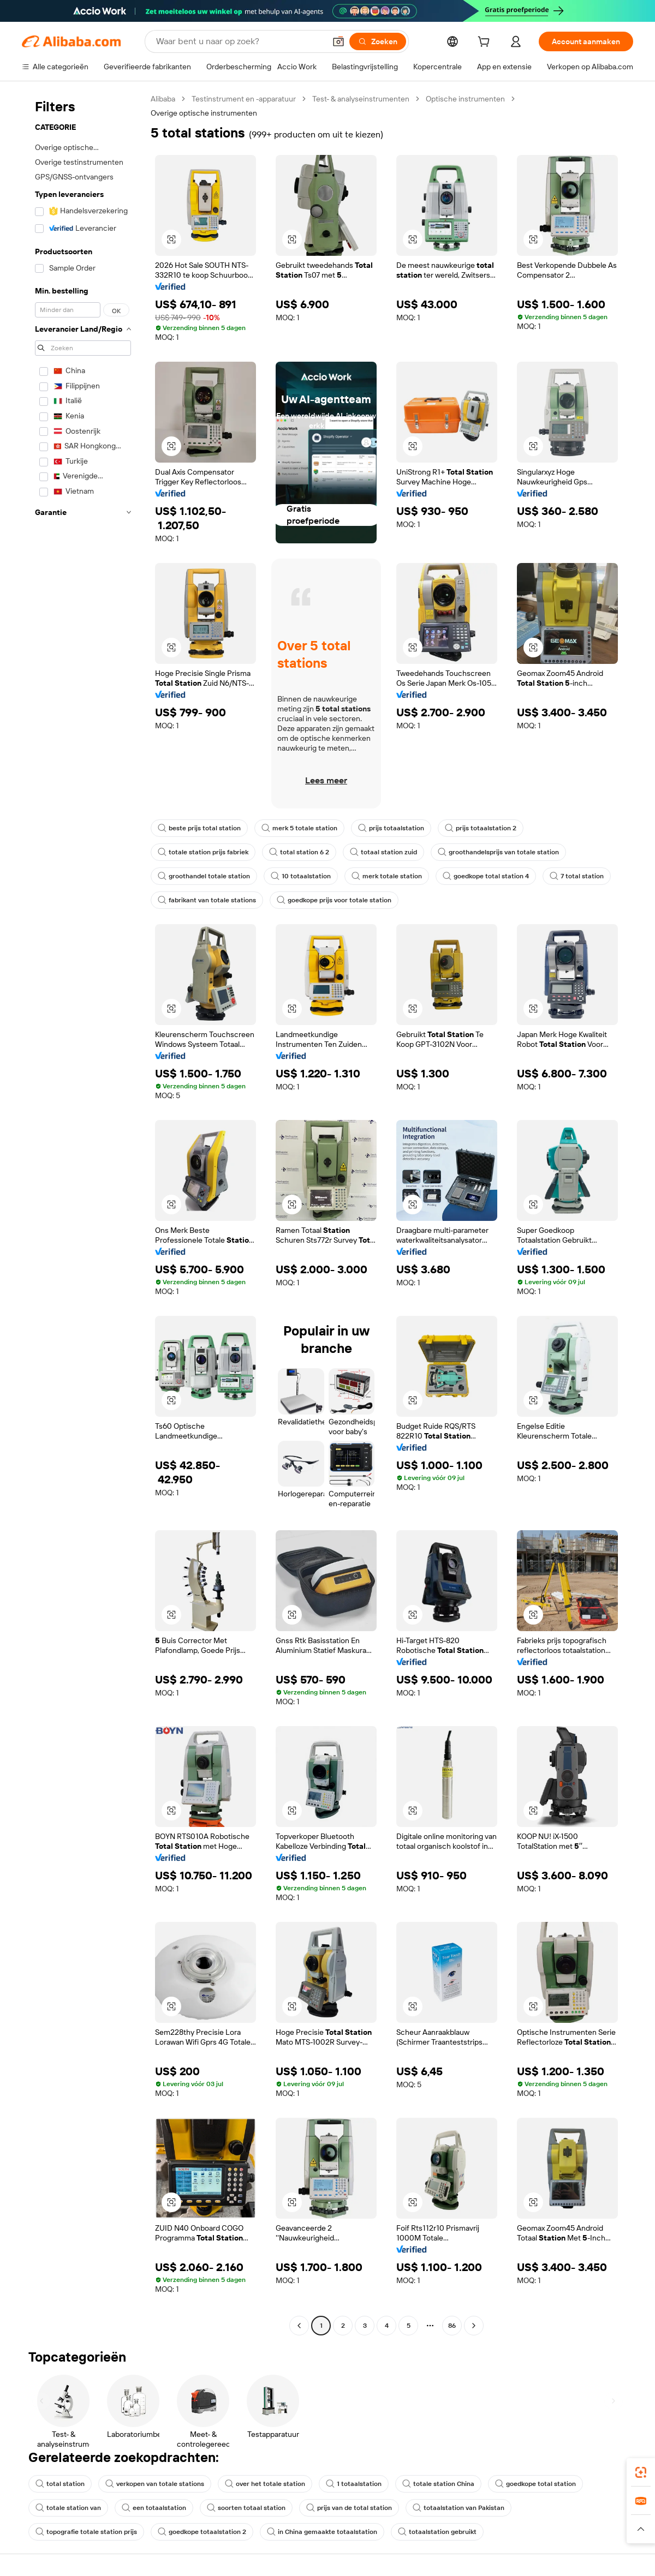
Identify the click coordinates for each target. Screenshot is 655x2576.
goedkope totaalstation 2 (202, 2531)
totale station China (438, 2483)
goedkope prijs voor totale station (334, 900)
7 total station (577, 876)
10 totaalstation (301, 876)
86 (452, 2325)
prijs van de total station (349, 2507)
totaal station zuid (383, 852)
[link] (641, 2472)
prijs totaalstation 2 (480, 828)
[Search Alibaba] (239, 41)
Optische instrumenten (465, 98)
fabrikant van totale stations (207, 900)
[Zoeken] (377, 41)
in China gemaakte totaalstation (322, 2531)
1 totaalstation (354, 2483)
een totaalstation (154, 2507)
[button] (338, 41)
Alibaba (163, 98)
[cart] (486, 43)
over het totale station (265, 2483)
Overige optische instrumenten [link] (204, 113)
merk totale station (387, 876)
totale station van (68, 2507)
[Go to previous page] (299, 2325)
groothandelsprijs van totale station (498, 852)
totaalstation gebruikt (437, 2531)
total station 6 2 (299, 852)
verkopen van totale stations (154, 2483)
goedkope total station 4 (486, 876)
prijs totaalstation (391, 828)
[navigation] (83, 1213)
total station (60, 2483)
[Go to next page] (474, 2325)
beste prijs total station (199, 828)
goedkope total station (535, 2483)
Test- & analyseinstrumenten (360, 98)
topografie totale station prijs (86, 2531)
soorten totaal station (246, 2507)
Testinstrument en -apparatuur (244, 98)
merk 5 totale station (299, 828)
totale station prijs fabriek (203, 852)
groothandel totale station (204, 876)
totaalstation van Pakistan (458, 2507)
